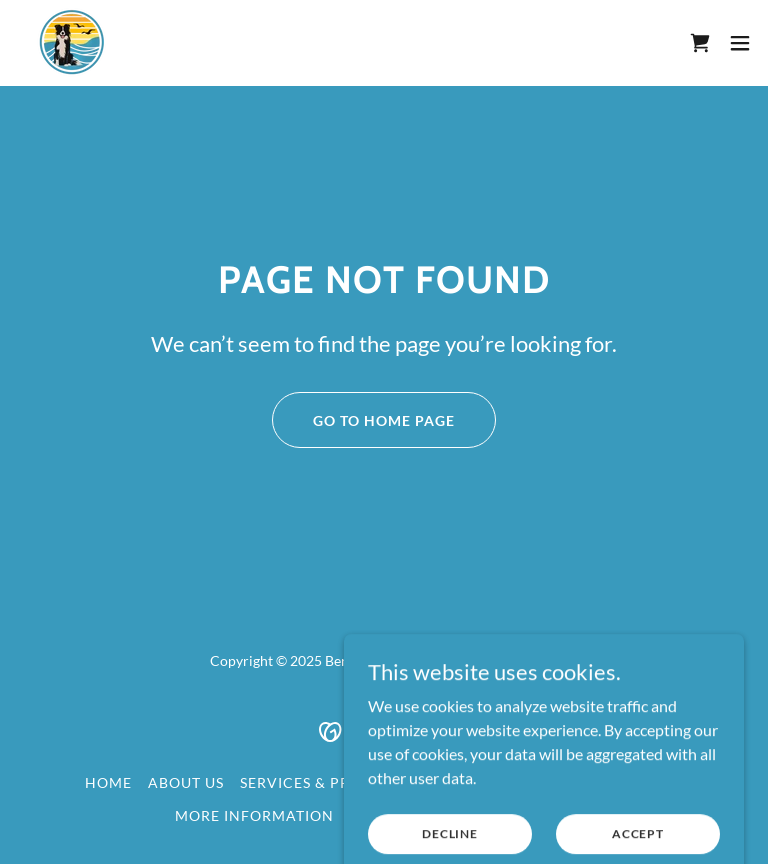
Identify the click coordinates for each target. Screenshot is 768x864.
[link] (68, 43)
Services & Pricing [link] (317, 782)
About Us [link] (186, 782)
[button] (740, 43)
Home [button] (108, 782)
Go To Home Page (384, 420)
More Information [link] (254, 815)
